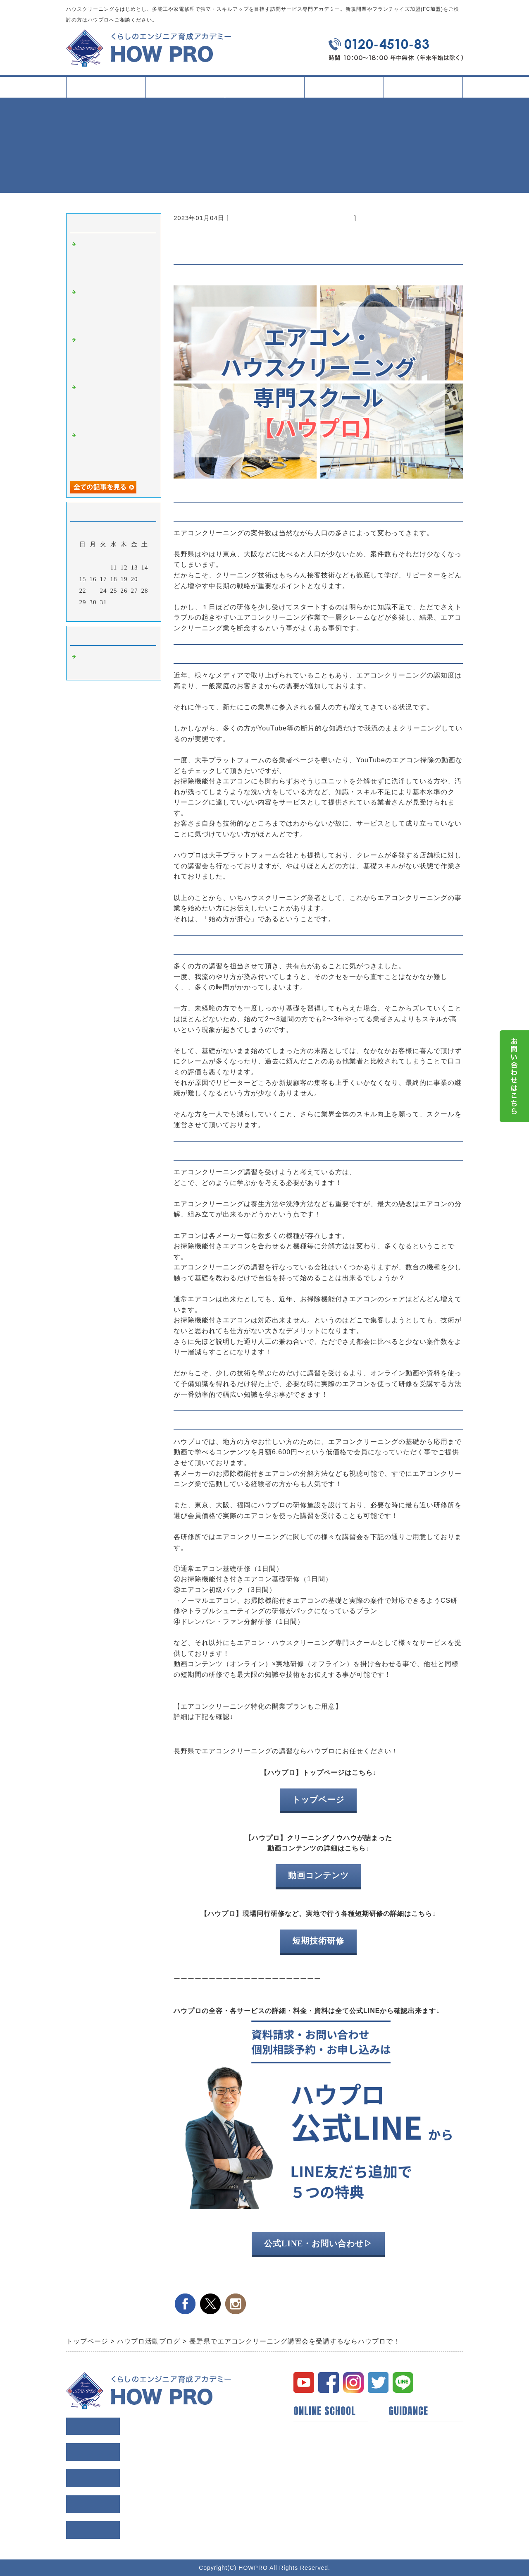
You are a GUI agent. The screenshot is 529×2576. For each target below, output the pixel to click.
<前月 (96, 613)
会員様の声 (405, 2443)
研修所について (316, 2483)
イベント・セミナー (323, 2496)
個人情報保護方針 (414, 2483)
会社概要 (401, 2456)
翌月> (130, 613)
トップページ (105, 87)
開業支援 (306, 2443)
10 (103, 567)
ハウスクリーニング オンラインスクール (291, 217)
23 (93, 590)
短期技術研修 (318, 1940)
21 (144, 579)
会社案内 (423, 90)
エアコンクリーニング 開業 (227, 1728)
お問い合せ (405, 2496)
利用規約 (401, 2469)
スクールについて (185, 90)
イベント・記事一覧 (343, 87)
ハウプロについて (319, 2430)
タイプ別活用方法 (264, 90)
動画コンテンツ (318, 1875)
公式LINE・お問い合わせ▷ (318, 2243)
